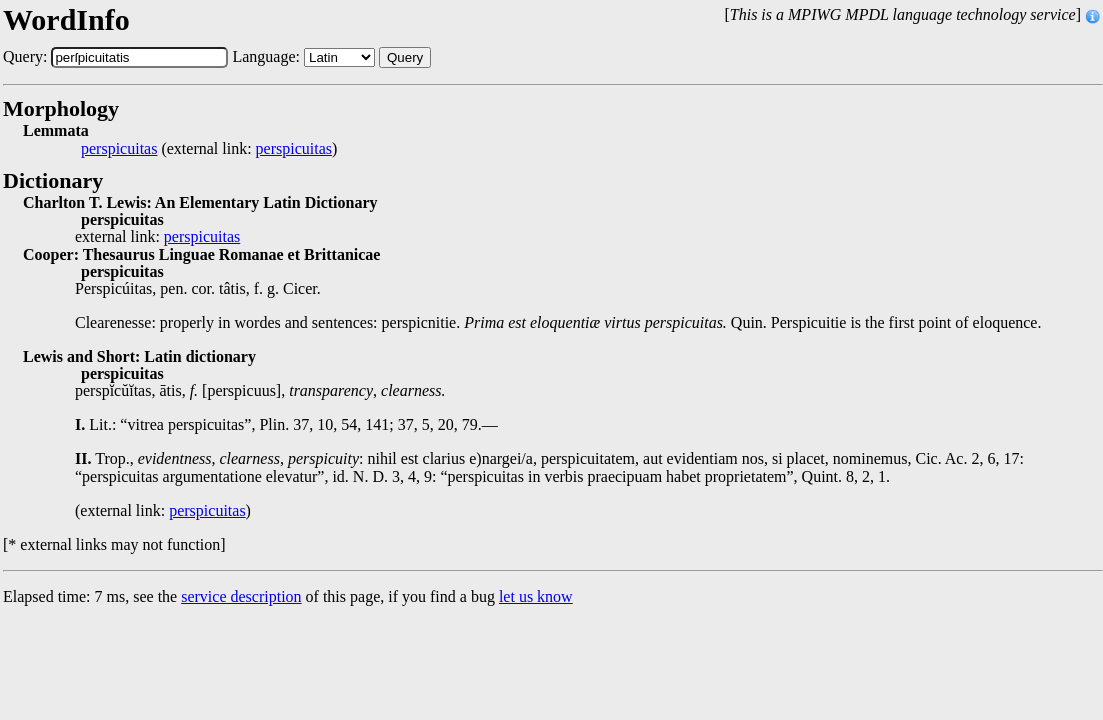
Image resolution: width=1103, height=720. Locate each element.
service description (241, 596)
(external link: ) (209, 149)
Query (405, 57)
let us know (536, 596)
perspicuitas (119, 149)
